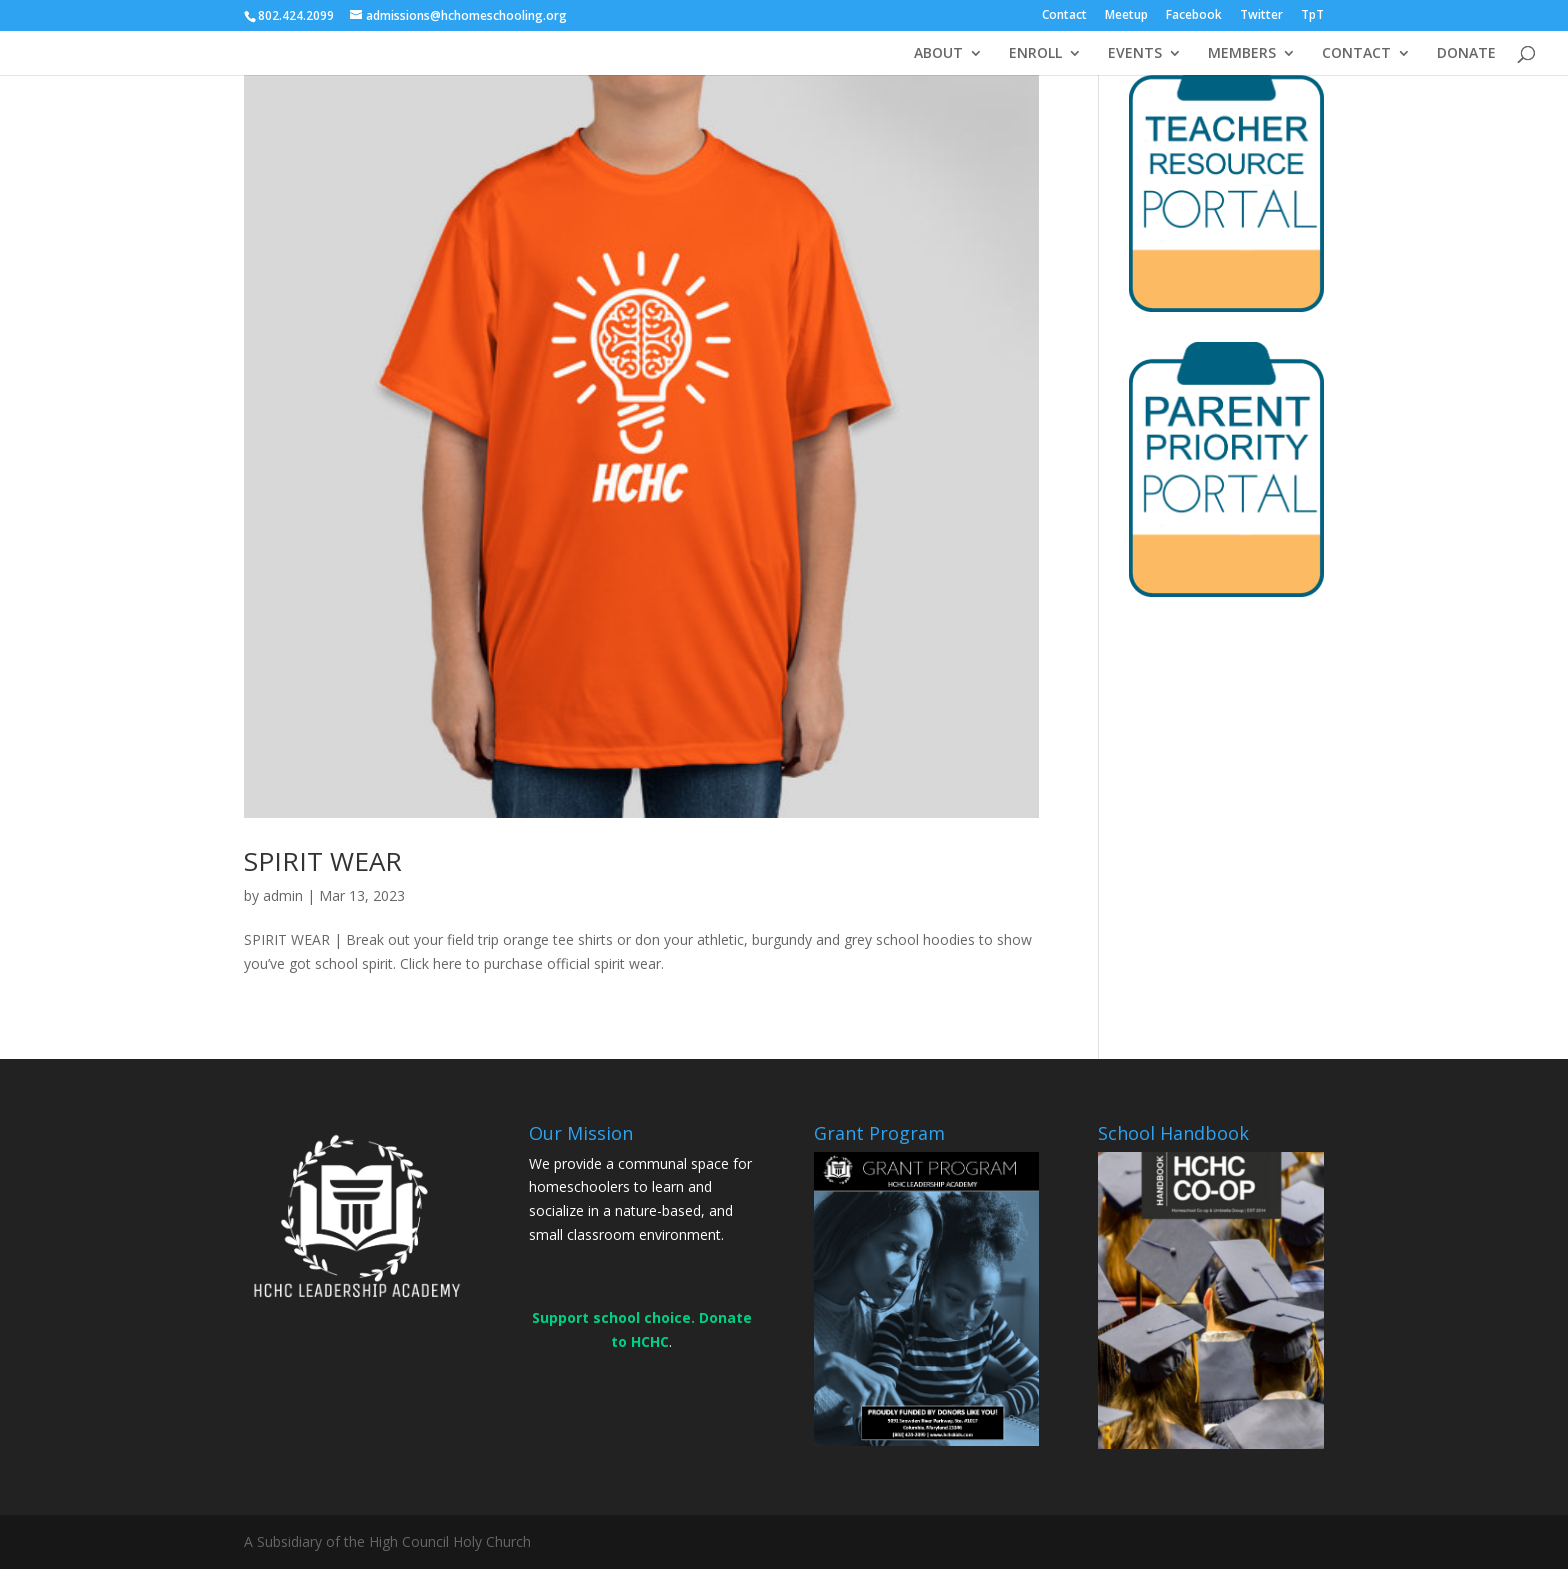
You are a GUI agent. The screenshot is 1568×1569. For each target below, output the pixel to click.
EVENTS (1135, 54)
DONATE (1466, 54)
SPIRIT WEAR (323, 861)
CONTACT (1356, 54)
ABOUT (938, 54)
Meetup (1126, 16)
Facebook (1194, 16)
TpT (1312, 16)
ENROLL (1035, 54)
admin (283, 895)
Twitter (1261, 16)
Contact (1064, 16)
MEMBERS (1242, 54)
